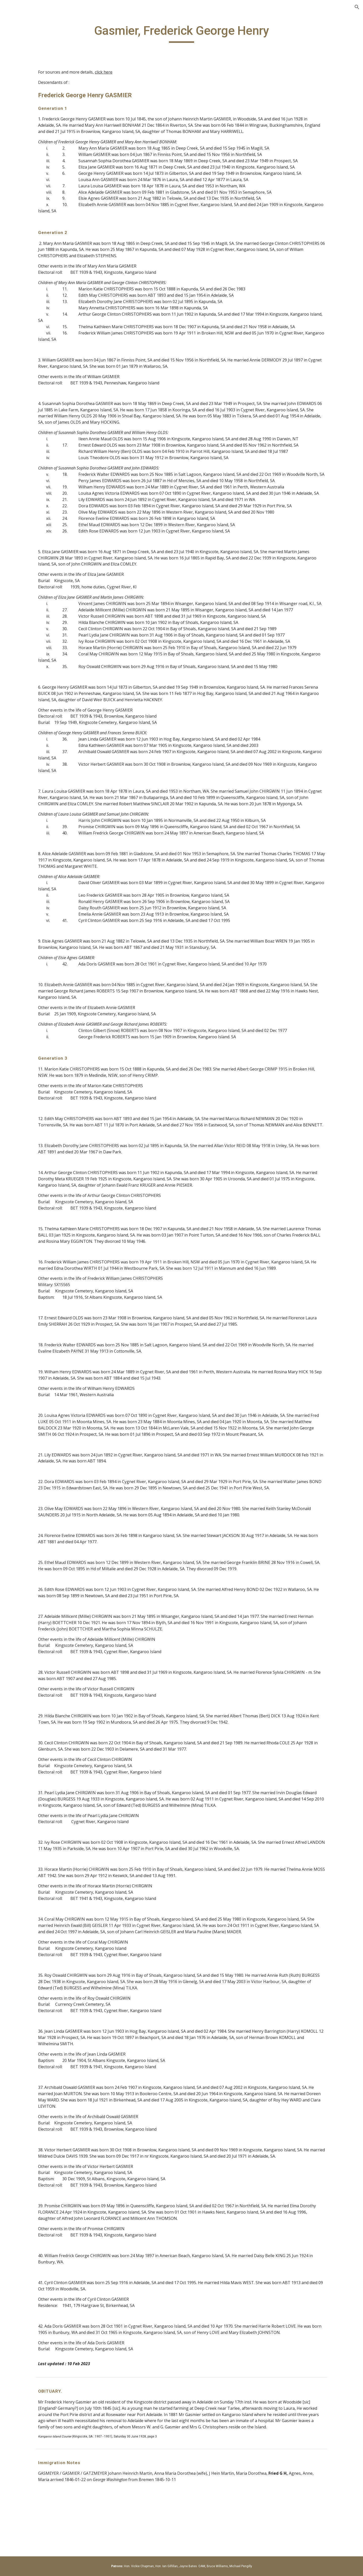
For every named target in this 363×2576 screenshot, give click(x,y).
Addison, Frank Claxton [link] (36, 94)
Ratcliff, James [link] (28, 1228)
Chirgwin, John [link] (29, 540)
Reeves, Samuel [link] (29, 1238)
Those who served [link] (27, 1844)
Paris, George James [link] (34, 1186)
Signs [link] (15, 1806)
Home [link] (15, 53)
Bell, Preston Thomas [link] (35, 330)
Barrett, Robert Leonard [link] (29, 231)
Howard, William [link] (30, 828)
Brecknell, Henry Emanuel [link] (30, 365)
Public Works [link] (22, 1754)
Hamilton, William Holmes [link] (31, 798)
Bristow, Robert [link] (30, 378)
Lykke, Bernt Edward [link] (34, 1061)
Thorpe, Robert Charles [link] (30, 1431)
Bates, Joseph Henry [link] (34, 293)
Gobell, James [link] (28, 763)
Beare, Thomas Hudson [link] (29, 306)
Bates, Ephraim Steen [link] (35, 272)
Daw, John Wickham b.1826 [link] (33, 637)
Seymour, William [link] (31, 1296)
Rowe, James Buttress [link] (35, 1248)
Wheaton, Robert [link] (31, 1517)
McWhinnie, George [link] (33, 1103)
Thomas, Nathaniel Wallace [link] (33, 1414)
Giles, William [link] (27, 753)
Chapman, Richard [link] (32, 503)
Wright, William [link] (29, 1582)
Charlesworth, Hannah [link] (36, 513)
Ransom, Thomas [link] (31, 1217)
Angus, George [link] (29, 132)
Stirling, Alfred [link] (28, 1359)
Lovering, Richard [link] (31, 1030)
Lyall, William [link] (27, 1051)
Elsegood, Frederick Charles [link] (33, 691)
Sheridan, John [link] (29, 1317)
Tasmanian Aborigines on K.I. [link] (34, 1830)
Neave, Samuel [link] (29, 1134)
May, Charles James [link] (33, 1072)
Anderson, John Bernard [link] (29, 119)
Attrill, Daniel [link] (27, 142)
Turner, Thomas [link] (30, 1476)
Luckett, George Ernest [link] (37, 1041)
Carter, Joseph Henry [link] (35, 492)
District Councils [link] (25, 1613)
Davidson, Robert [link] (31, 592)
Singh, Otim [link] (26, 1328)
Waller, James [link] (28, 1496)
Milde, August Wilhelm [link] (36, 1113)
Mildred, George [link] (30, 1124)
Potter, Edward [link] (29, 1196)
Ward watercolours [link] (28, 1885)
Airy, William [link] (26, 105)
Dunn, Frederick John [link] (35, 678)
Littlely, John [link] (27, 1003)
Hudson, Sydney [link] (30, 839)
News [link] (15, 1723)
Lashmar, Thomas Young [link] (32, 958)
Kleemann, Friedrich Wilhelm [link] (33, 910)
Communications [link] (26, 1592)
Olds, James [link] (26, 1165)
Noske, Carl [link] (26, 1155)
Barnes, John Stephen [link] (35, 190)
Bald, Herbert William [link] (35, 180)
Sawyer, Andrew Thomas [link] (30, 1273)
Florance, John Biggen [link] (36, 715)
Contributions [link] (23, 1602)
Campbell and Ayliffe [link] (34, 472)
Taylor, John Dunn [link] (32, 1400)
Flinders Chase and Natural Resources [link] (28, 1637)
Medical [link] (17, 1713)
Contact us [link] (20, 63)
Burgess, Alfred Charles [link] (37, 451)
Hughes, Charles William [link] (30, 852)
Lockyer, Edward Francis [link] (30, 1017)
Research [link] (18, 1775)
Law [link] (14, 1692)
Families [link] (17, 74)
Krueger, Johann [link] (30, 934)
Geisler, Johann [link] (29, 743)
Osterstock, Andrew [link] (33, 1176)
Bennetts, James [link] (30, 341)
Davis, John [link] (25, 613)
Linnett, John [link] (27, 993)
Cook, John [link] (25, 582)
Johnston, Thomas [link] (32, 876)
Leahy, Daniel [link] (28, 972)
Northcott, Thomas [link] (33, 1145)
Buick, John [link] (25, 430)
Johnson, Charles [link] (31, 865)
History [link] (17, 1661)
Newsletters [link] (21, 1733)
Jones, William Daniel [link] (34, 886)
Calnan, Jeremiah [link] (31, 461)
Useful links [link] (21, 1875)
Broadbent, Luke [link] (31, 388)
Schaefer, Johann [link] (31, 1286)
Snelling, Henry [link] (29, 1348)
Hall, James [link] (25, 784)
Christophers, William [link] (35, 551)
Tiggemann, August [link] (34, 1444)
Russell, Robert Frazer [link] (36, 1259)
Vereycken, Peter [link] (31, 1486)
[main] (213, 40)
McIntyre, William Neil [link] (35, 1092)
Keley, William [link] (28, 897)
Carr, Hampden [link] (29, 482)
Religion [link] (17, 1765)
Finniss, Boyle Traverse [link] (37, 705)
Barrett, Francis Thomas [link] (29, 204)
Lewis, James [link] (27, 982)
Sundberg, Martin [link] (32, 1380)
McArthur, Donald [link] (32, 1082)
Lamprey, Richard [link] (31, 945)
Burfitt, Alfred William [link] (35, 441)
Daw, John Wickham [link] (33, 623)
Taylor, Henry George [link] (35, 1390)
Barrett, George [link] (30, 218)
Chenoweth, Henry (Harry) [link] (32, 527)
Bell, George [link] (26, 320)
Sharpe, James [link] (28, 1307)
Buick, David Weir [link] (31, 409)
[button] (357, 7)
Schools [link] (17, 1786)
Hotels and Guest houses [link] (33, 1682)
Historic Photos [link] (24, 1671)
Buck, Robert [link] (27, 399)
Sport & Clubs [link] (23, 1817)
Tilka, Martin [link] (27, 1455)
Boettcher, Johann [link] (32, 351)
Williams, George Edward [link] (31, 1551)
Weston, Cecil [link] (27, 1507)
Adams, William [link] (29, 84)
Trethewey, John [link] (30, 1465)
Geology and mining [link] (29, 1650)
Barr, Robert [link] (27, 245)
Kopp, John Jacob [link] (31, 924)
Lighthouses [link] (22, 1702)
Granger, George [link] (31, 774)
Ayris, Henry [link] (26, 170)
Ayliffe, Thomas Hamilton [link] (29, 156)
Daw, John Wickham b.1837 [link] (33, 654)
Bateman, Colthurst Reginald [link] (33, 258)
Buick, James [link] (27, 420)
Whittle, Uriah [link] (28, 1527)
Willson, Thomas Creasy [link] (31, 1568)
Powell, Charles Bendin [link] (36, 1207)
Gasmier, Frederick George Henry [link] (32, 729)
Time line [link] (18, 1854)
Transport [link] (20, 1865)
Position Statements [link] (29, 1744)
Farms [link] (16, 1623)
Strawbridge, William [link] (34, 1369)
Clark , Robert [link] (28, 572)
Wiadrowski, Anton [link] (33, 1538)
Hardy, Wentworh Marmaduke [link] (31, 815)
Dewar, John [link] (26, 668)
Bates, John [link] (26, 282)
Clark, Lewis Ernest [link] (33, 561)
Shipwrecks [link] (21, 1796)
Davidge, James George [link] (37, 603)
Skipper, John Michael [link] (35, 1338)
